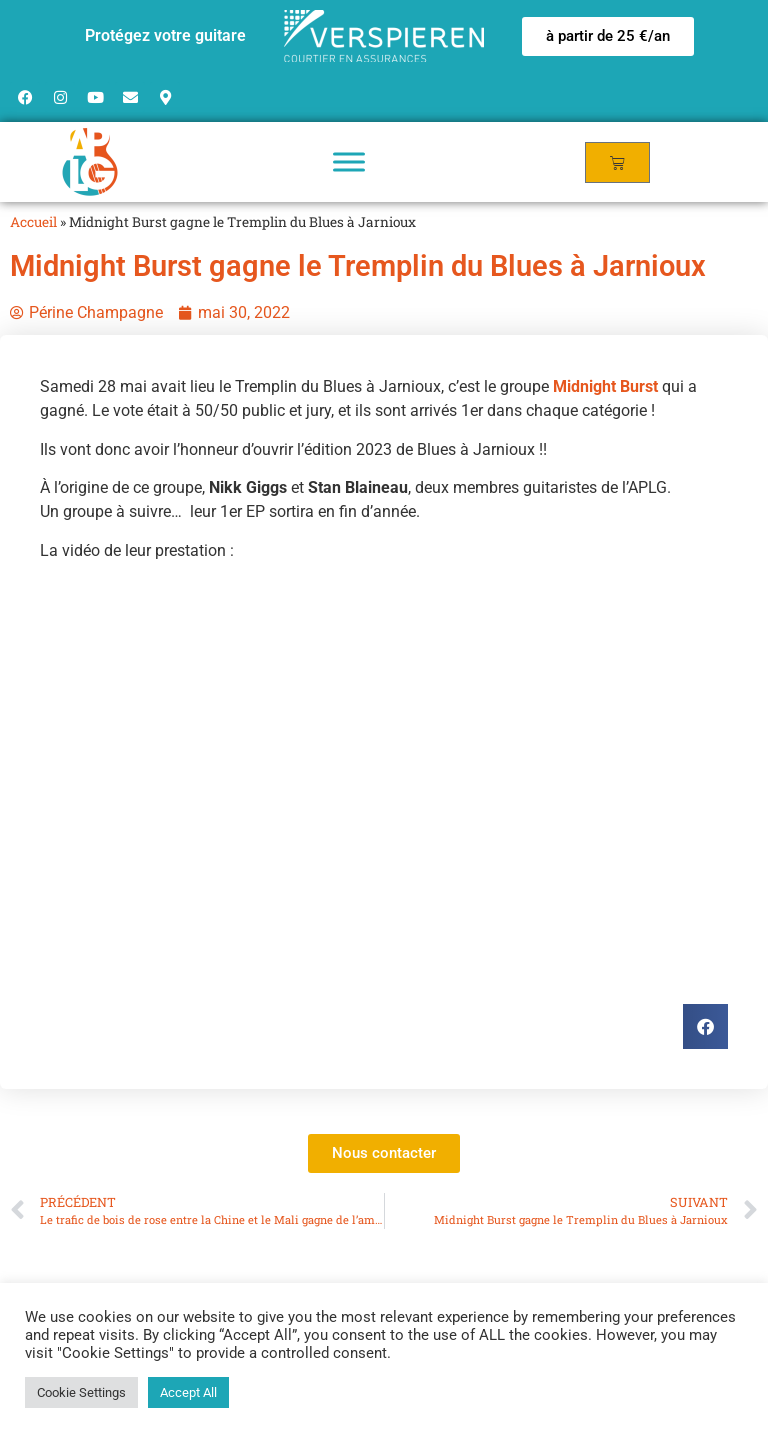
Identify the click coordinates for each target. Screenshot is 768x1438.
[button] (608, 36)
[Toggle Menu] (349, 161)
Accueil (33, 222)
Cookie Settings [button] (81, 1392)
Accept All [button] (188, 1392)
